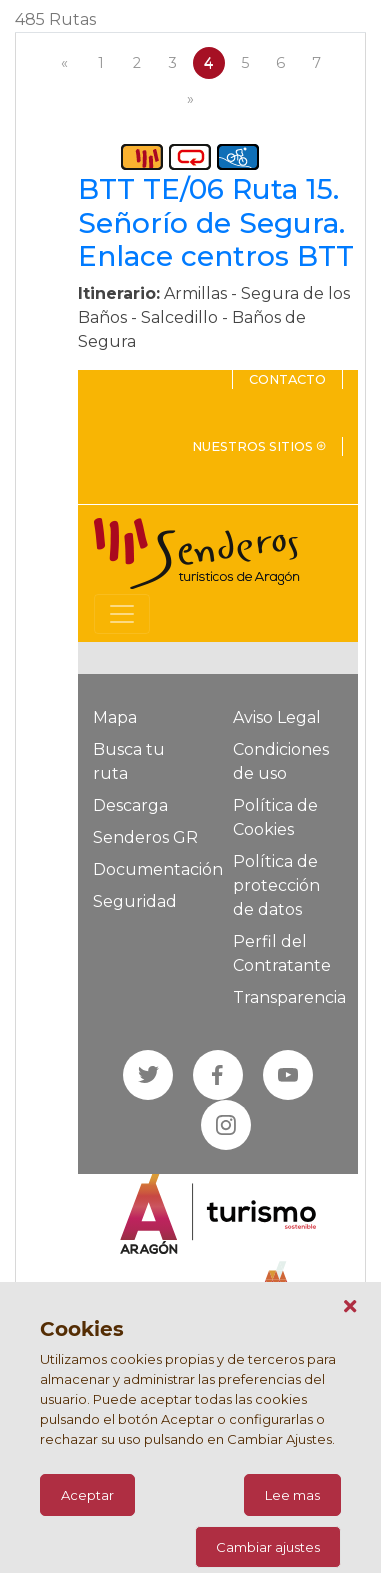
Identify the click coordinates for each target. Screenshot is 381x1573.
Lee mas (292, 1495)
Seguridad (135, 901)
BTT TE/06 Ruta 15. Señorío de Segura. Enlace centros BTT (216, 222)
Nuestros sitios (259, 446)
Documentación (158, 869)
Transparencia (289, 997)
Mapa (115, 717)
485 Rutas (55, 19)
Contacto (287, 379)
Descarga (130, 805)
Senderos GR (145, 837)
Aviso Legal (277, 717)
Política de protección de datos (276, 885)
